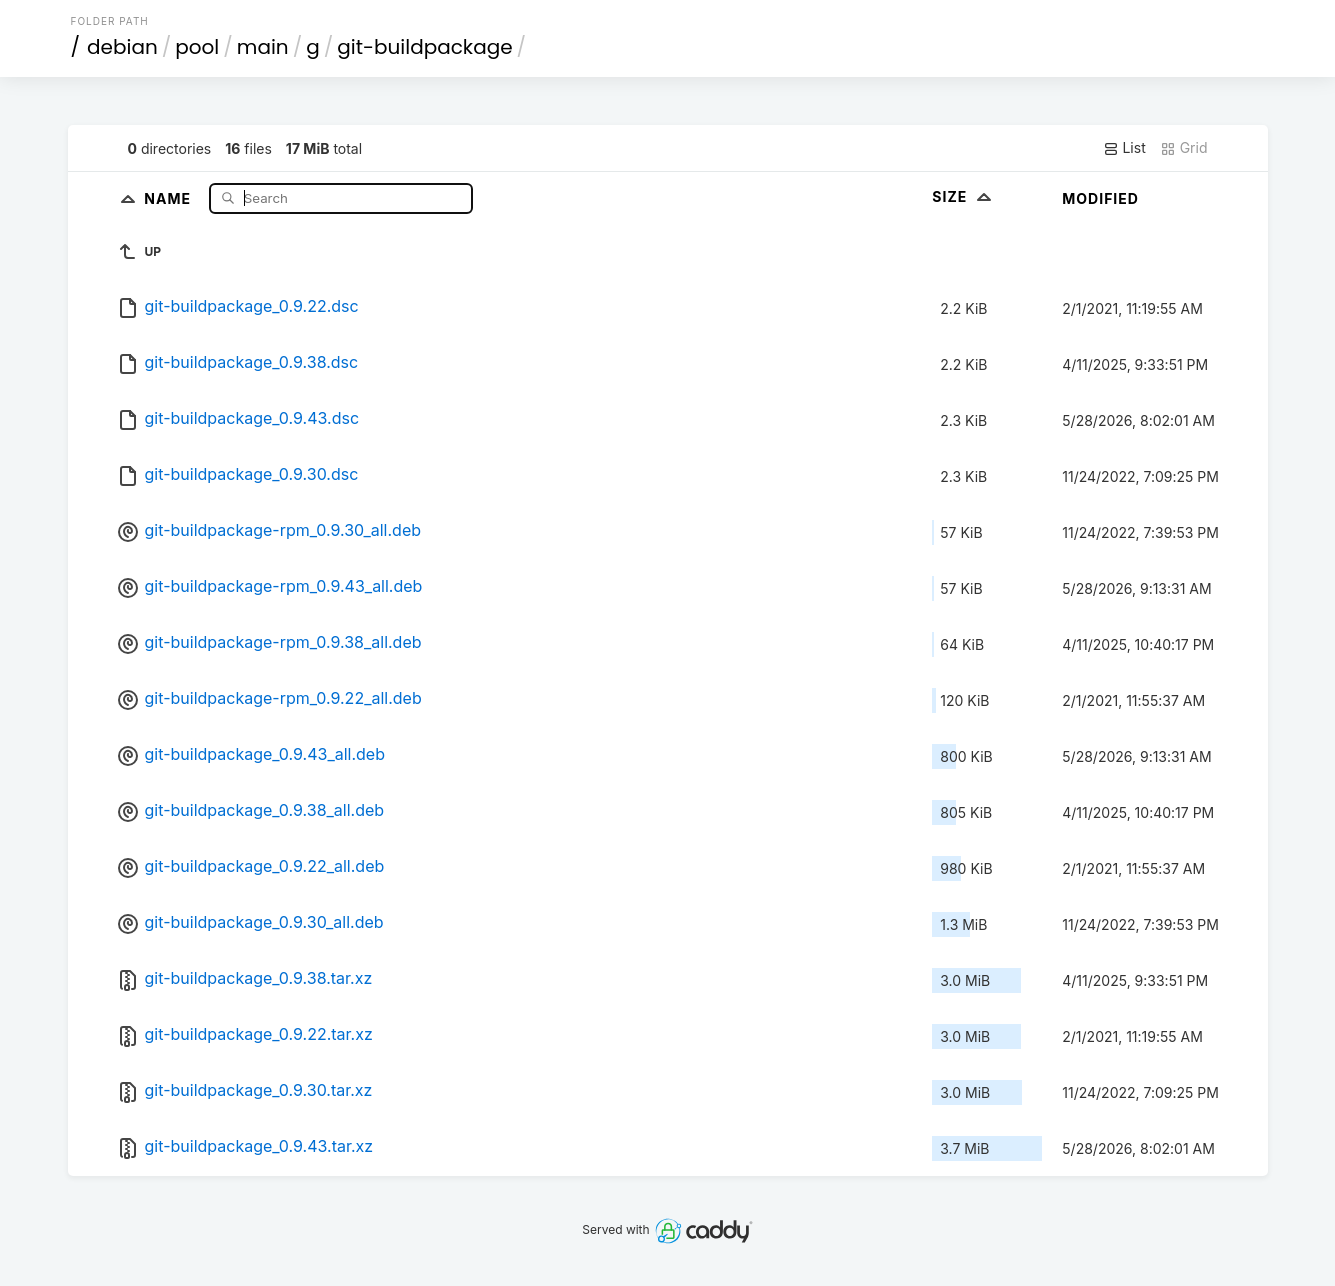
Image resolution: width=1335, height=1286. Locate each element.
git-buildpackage (424, 47)
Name (169, 197)
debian (122, 47)
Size (963, 196)
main (263, 47)
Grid (1184, 148)
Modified (1100, 198)
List (1124, 148)
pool (197, 47)
